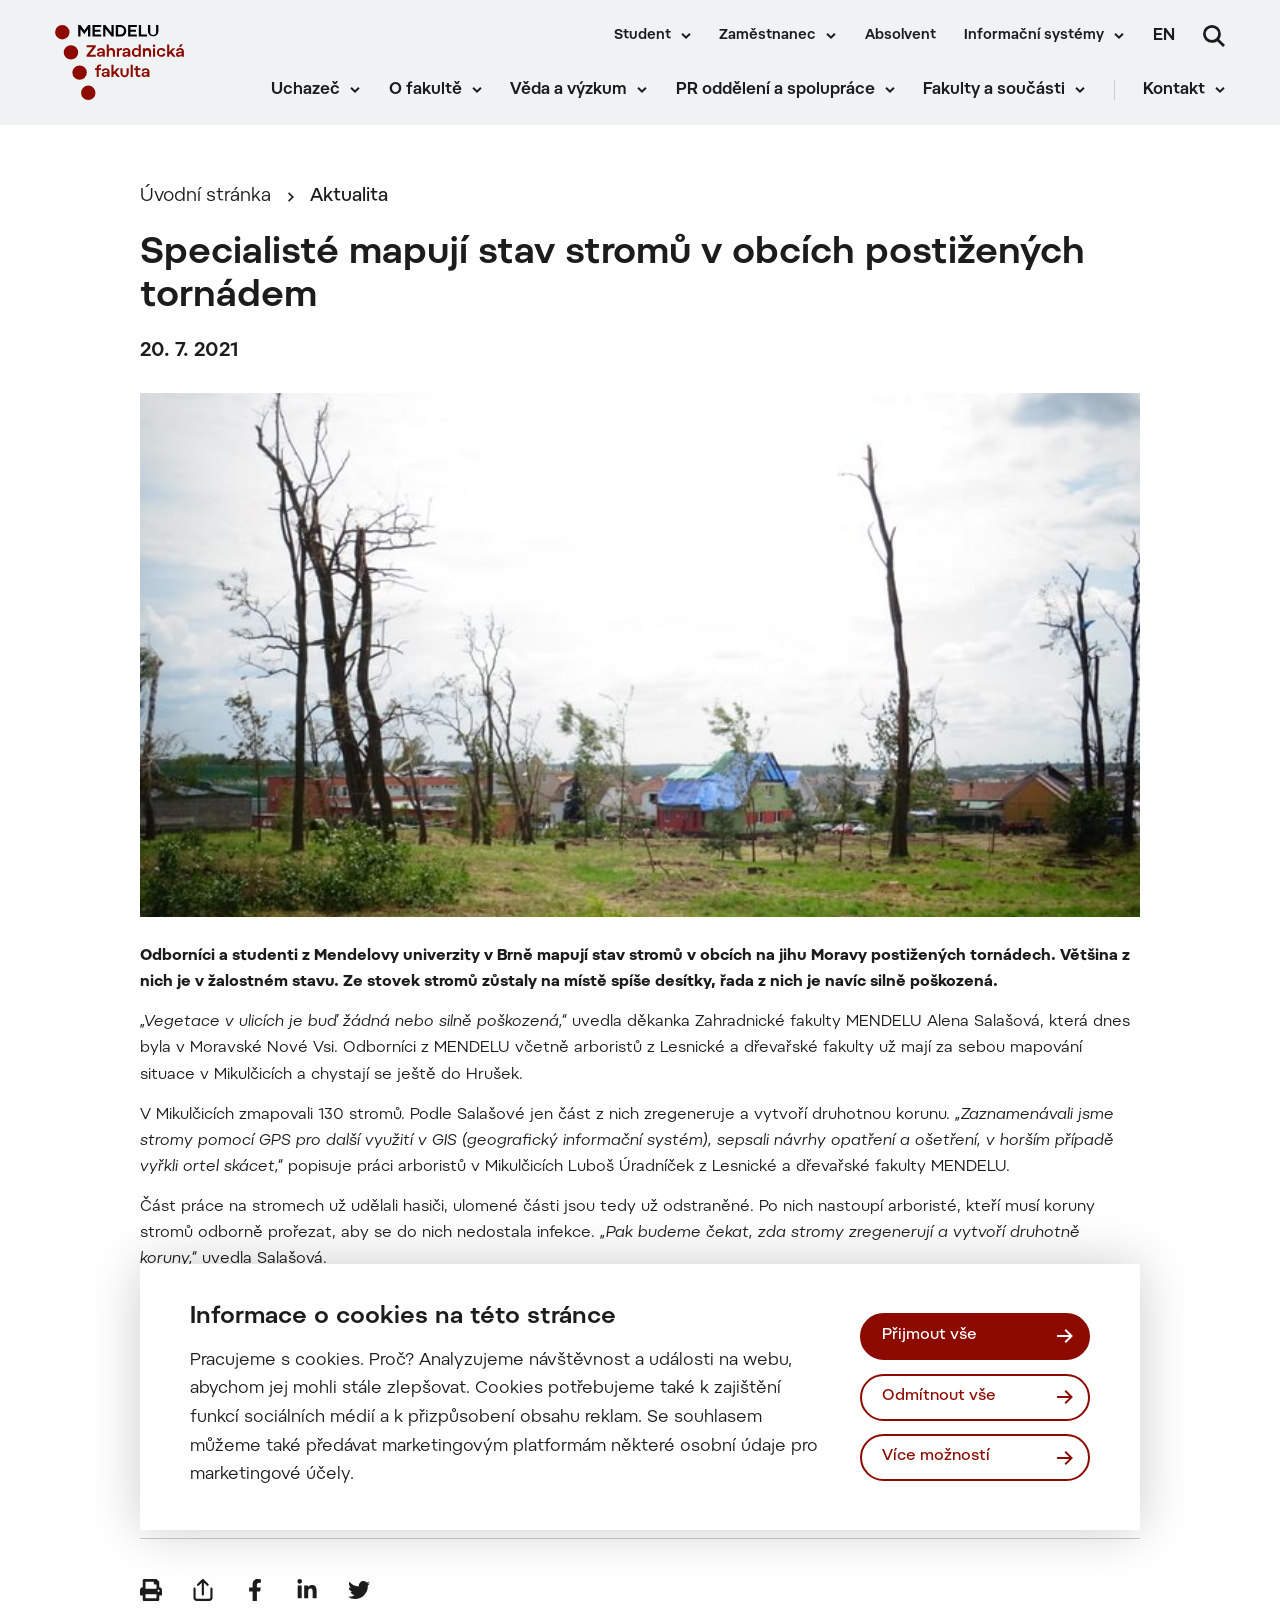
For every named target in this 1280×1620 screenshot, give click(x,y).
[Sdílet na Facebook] (255, 1590)
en (1164, 36)
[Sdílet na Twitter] (359, 1590)
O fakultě (425, 90)
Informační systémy (1034, 36)
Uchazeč (305, 90)
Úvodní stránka (205, 196)
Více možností (936, 1456)
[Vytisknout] (151, 1590)
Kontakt (1174, 90)
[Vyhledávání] (1214, 36)
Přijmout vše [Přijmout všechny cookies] (929, 1335)
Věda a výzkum (568, 90)
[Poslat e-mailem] (203, 1590)
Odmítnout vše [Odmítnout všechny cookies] (939, 1396)
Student (642, 36)
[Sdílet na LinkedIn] (307, 1590)
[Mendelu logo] (149, 62)
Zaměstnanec (767, 36)
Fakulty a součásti (994, 90)
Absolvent (900, 36)
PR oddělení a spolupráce (775, 90)
